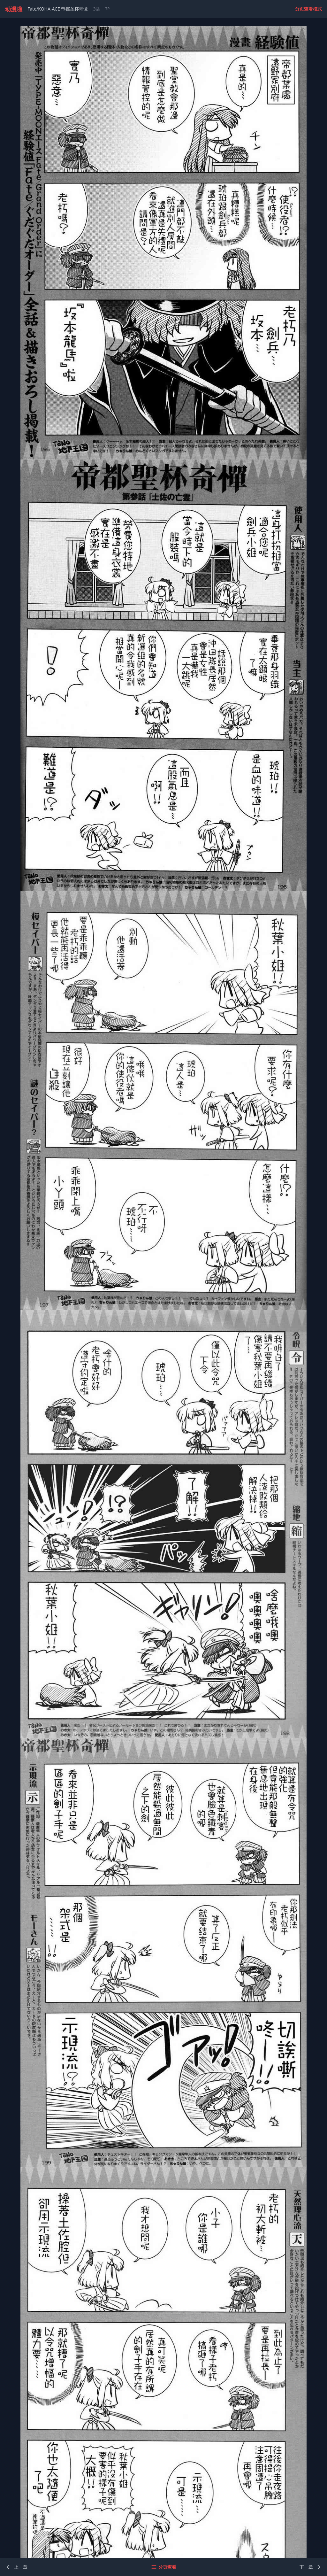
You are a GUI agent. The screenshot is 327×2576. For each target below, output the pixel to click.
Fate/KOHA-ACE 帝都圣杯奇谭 (57, 9)
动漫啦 (13, 9)
